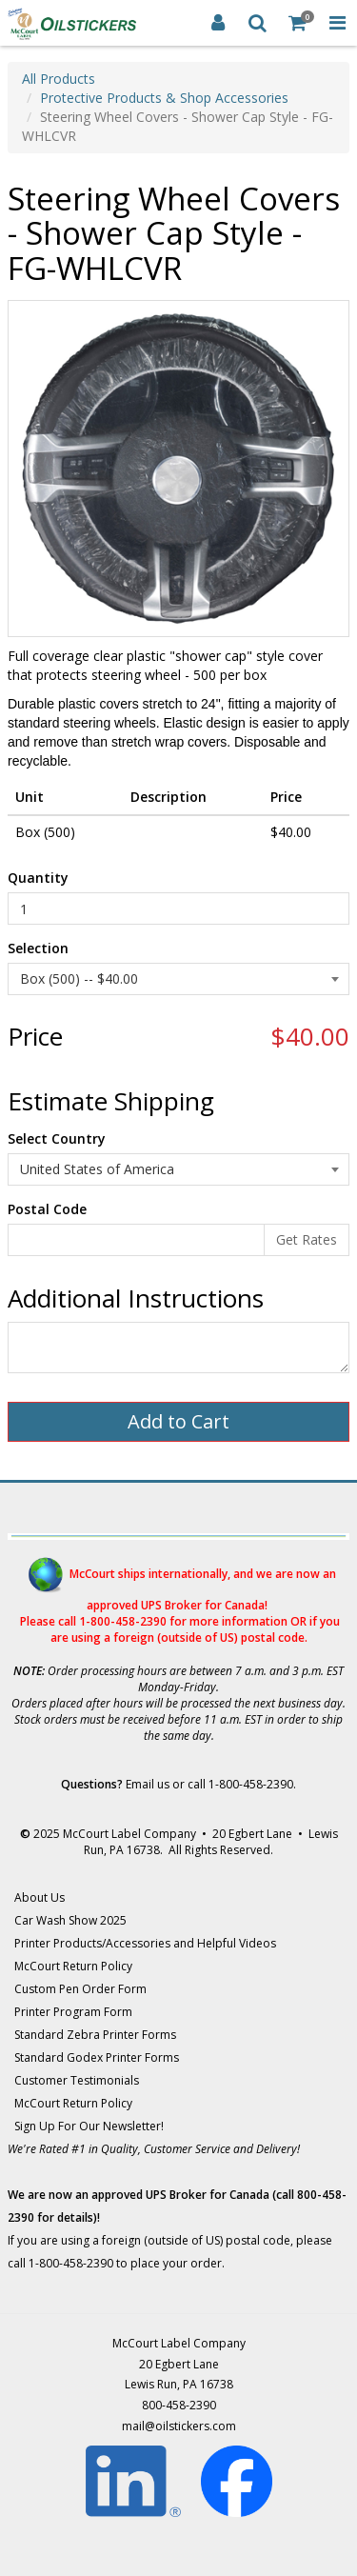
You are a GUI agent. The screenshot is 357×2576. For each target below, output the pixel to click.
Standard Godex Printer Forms (96, 2057)
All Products (58, 79)
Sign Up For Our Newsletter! (89, 2126)
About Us (39, 1897)
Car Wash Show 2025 (70, 1920)
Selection (38, 948)
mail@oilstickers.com (179, 2426)
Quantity (38, 878)
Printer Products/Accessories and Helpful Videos (145, 1943)
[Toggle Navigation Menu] (337, 23)
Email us (147, 1784)
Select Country (57, 1138)
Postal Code (47, 1209)
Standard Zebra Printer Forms (95, 2035)
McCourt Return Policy (73, 1966)
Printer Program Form (73, 2012)
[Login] (218, 23)
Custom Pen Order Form (80, 1989)
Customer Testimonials (76, 2080)
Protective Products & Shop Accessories (164, 98)
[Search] (258, 23)
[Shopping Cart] (298, 23)
